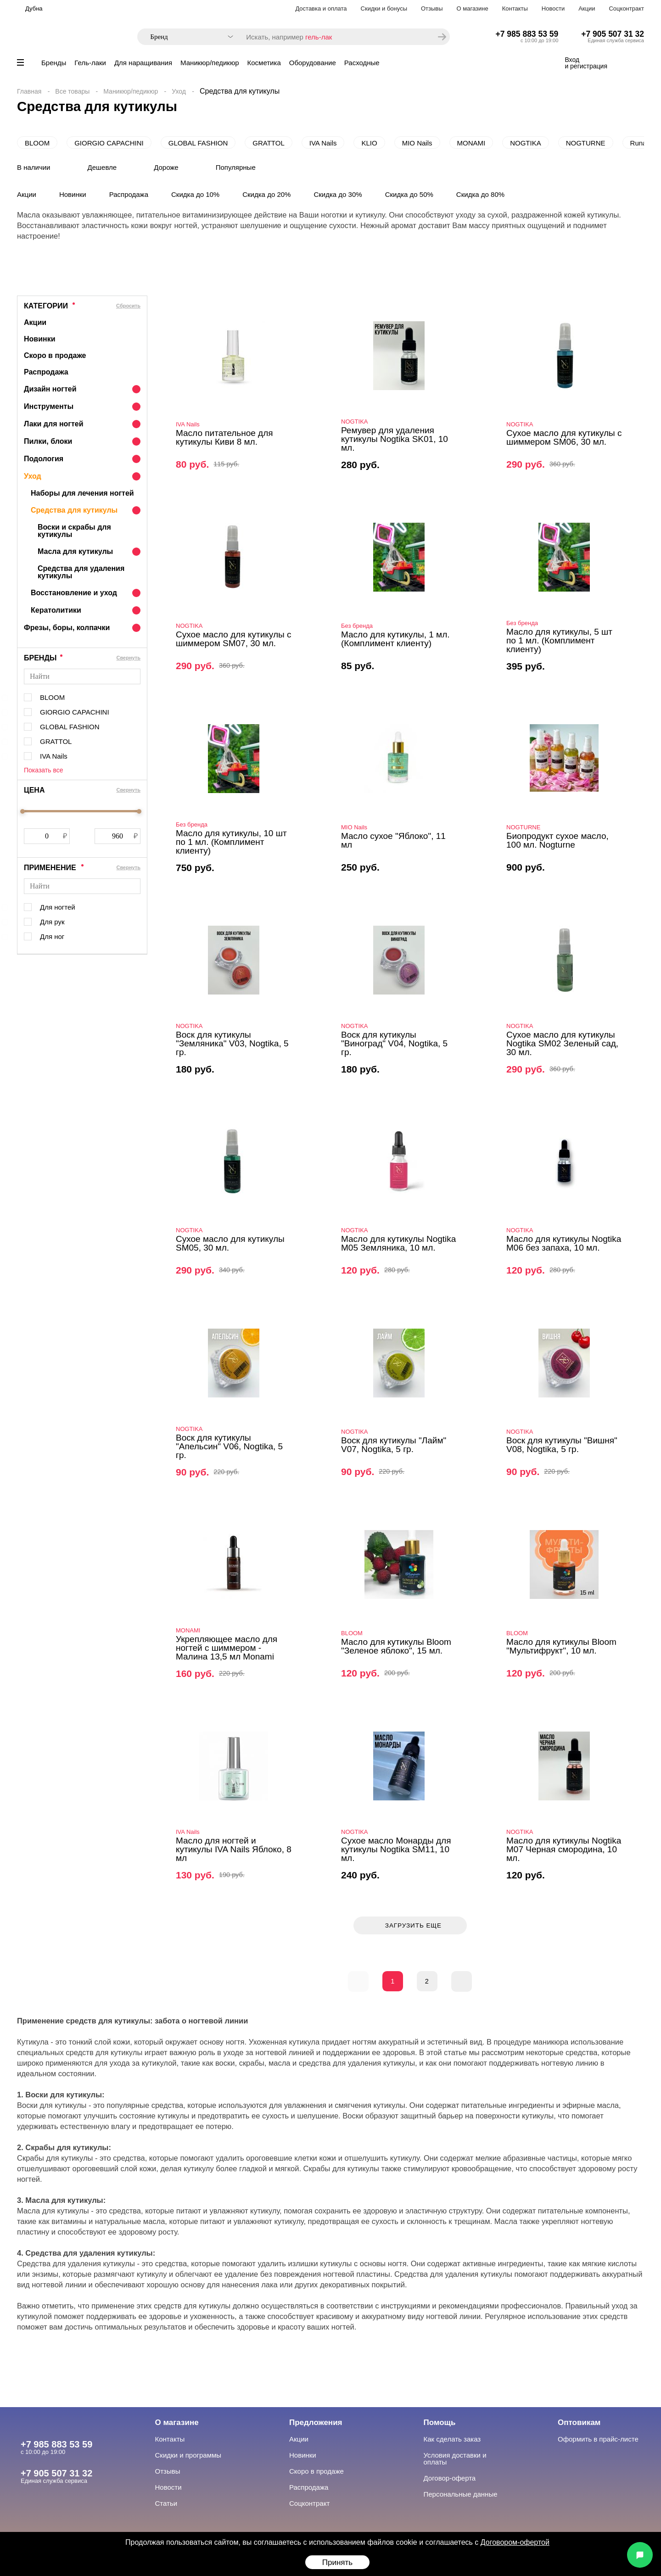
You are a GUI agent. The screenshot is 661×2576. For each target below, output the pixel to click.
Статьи (166, 2503)
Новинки (72, 194)
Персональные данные (461, 2494)
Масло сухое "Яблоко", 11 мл (393, 840)
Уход (179, 91)
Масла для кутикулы (75, 551)
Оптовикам (579, 2422)
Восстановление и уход (74, 593)
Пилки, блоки (48, 441)
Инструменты (48, 406)
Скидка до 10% (195, 194)
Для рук (52, 922)
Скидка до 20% (266, 194)
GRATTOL (268, 143)
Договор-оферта (450, 2478)
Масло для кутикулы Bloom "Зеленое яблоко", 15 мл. (396, 1646)
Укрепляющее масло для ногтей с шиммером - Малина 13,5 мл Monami (226, 1647)
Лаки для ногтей (54, 424)
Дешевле (102, 167)
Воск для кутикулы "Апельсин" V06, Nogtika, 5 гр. (229, 1446)
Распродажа (128, 194)
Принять (337, 2562)
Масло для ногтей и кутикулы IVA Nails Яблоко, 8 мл (233, 1849)
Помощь (440, 2422)
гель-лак (318, 37)
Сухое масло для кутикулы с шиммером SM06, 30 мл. (564, 437)
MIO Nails (417, 143)
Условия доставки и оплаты (455, 2458)
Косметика (264, 62)
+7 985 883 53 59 (527, 34)
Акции (586, 8)
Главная (29, 91)
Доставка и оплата (321, 8)
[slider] (22, 811)
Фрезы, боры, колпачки (67, 627)
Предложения (315, 2422)
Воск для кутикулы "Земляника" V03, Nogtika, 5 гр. (232, 1043)
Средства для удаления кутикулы (81, 572)
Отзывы (432, 8)
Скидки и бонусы (384, 8)
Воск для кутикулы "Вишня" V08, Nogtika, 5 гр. (561, 1445)
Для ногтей (57, 907)
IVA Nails (323, 143)
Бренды (53, 62)
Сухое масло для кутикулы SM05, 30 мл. (230, 1243)
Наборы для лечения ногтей (82, 493)
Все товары (72, 91)
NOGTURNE (585, 143)
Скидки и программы (188, 2455)
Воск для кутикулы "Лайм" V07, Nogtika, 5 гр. (393, 1445)
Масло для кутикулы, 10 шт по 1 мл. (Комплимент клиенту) (231, 841)
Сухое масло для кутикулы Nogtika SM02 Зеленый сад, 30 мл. (562, 1043)
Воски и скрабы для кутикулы (74, 530)
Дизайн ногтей (50, 389)
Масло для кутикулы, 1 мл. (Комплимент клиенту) (395, 639)
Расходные (362, 62)
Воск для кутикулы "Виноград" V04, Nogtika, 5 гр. (394, 1043)
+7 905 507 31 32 (612, 34)
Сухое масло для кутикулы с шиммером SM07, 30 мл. (233, 639)
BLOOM (37, 143)
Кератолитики (56, 610)
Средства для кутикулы (74, 510)
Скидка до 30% (338, 194)
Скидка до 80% (480, 194)
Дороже (166, 167)
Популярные (236, 167)
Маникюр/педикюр (209, 62)
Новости (553, 8)
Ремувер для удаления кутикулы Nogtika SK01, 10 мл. (394, 439)
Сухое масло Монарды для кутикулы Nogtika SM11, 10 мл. (396, 1849)
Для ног (52, 936)
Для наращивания (143, 62)
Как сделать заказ (452, 2439)
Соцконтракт (626, 8)
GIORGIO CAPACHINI (109, 143)
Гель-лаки (90, 62)
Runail (640, 143)
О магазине (472, 8)
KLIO (369, 143)
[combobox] (187, 37)
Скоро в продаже (55, 355)
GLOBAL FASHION (198, 143)
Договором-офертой (515, 2542)
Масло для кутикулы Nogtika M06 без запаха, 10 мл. (563, 1243)
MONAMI (471, 143)
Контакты (515, 8)
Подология (43, 459)
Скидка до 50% (409, 194)
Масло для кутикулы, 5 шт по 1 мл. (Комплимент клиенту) (559, 640)
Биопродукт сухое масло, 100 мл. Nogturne (557, 840)
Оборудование (312, 62)
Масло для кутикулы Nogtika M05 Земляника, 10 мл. (398, 1243)
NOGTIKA (525, 143)
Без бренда (357, 625)
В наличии (33, 167)
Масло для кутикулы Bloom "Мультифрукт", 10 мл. (561, 1646)
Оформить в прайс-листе (598, 2439)
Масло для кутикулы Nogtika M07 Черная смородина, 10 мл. (563, 1849)
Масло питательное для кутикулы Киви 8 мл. (224, 437)
